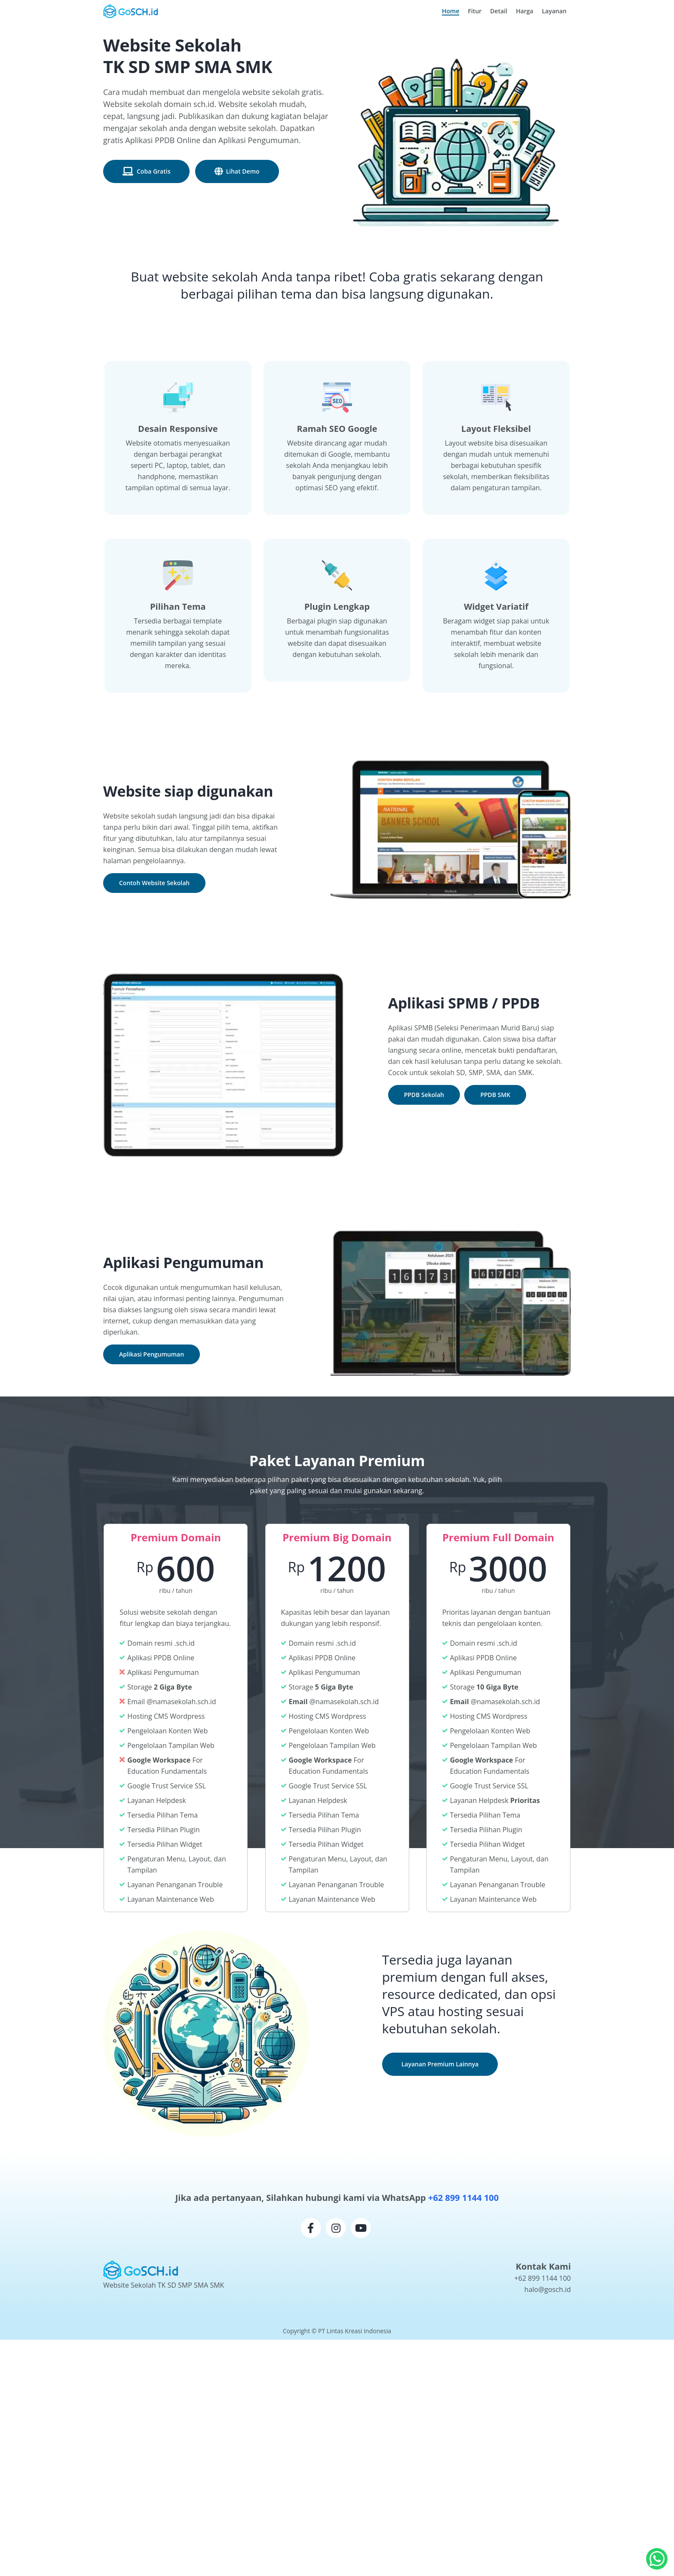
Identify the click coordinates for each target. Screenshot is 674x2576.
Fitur (475, 11)
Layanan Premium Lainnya (440, 2064)
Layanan (554, 11)
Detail (498, 11)
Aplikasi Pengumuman (151, 1354)
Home (453, 10)
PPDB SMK (495, 1095)
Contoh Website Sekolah (154, 883)
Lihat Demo (243, 171)
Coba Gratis (153, 171)
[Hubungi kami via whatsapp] (657, 2559)
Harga (524, 11)
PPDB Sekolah (424, 1095)
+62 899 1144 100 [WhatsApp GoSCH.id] (543, 2278)
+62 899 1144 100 (463, 2197)
